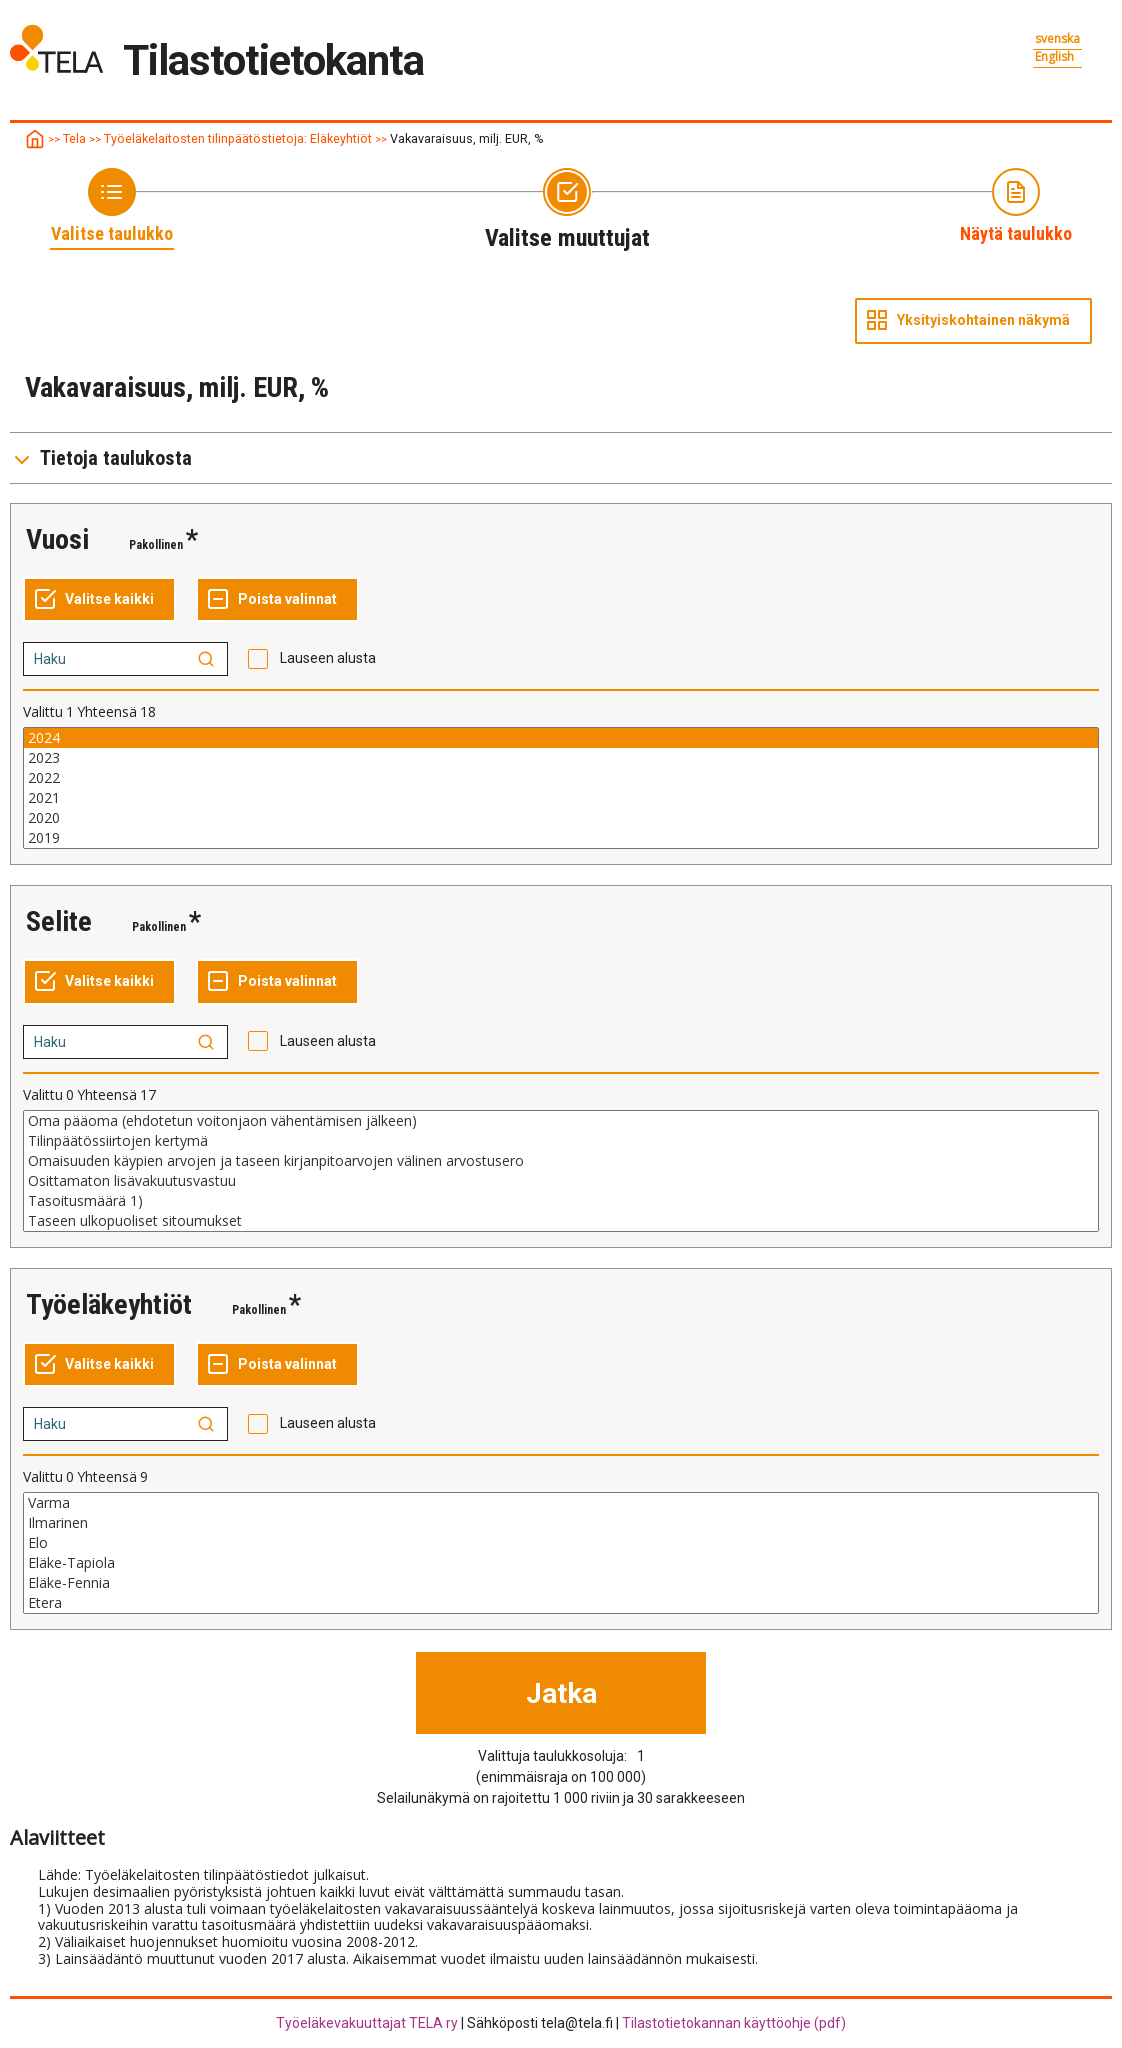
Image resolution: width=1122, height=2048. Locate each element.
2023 (561, 758)
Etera (561, 1603)
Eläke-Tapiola (561, 1563)
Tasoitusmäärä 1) (561, 1201)
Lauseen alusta (328, 658)
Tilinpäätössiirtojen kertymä (561, 1141)
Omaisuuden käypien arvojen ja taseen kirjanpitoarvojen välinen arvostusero (561, 1161)
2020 (561, 818)
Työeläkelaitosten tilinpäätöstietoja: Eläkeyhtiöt (238, 138)
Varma (561, 1503)
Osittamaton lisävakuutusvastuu (561, 1181)
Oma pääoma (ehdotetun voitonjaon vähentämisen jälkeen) (561, 1121)
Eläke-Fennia (561, 1583)
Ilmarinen (561, 1523)
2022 (561, 778)
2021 (561, 798)
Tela (74, 138)
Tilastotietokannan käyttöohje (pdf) (734, 2023)
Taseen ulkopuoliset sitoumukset (561, 1221)
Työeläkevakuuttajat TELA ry (367, 2023)
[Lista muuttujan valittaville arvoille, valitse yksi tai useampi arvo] (561, 788)
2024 (561, 738)
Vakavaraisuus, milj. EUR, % (467, 138)
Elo (561, 1543)
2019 (561, 838)
